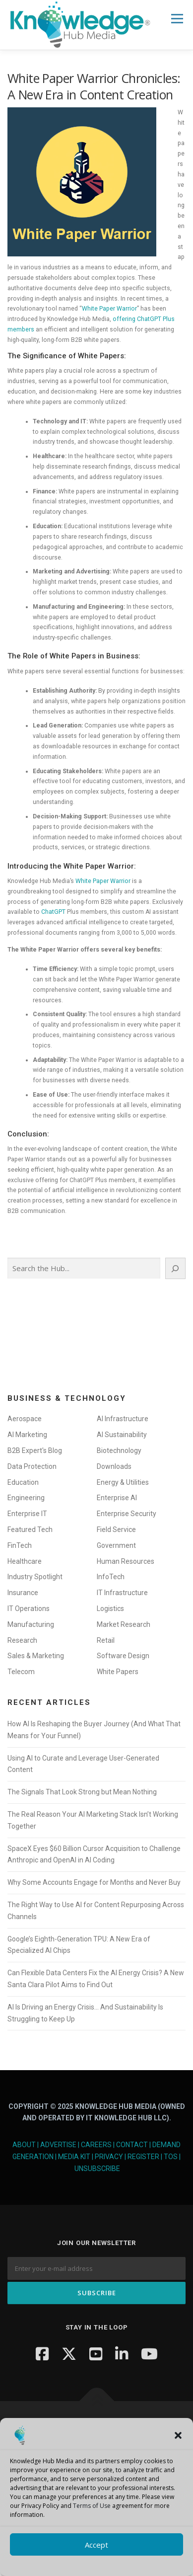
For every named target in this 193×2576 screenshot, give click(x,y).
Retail (106, 1640)
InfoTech (111, 1577)
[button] (178, 2435)
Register (143, 2157)
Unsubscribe (97, 2169)
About (24, 2145)
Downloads (114, 1466)
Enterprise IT (27, 1514)
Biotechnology (119, 1450)
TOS (171, 2157)
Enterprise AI (117, 1498)
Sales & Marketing (35, 1656)
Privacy (109, 2157)
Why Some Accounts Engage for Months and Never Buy (94, 1882)
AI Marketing (27, 1435)
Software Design (123, 1656)
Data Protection (32, 1466)
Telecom (21, 1672)
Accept (96, 2545)
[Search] (175, 1268)
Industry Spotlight (35, 1577)
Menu (176, 18)
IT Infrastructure (122, 1593)
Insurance (22, 1593)
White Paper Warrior (109, 308)
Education (23, 1482)
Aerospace (24, 1419)
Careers (96, 2145)
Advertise (58, 2145)
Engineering (26, 1498)
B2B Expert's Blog (34, 1450)
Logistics (110, 1608)
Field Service (116, 1529)
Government (116, 1545)
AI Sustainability (122, 1435)
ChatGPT (53, 911)
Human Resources (125, 1561)
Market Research (123, 1624)
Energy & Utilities (123, 1482)
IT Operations (28, 1608)
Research (22, 1640)
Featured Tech (30, 1529)
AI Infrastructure (122, 1419)
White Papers (117, 1672)
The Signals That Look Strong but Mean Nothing (82, 1792)
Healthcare (24, 1561)
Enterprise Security (126, 1514)
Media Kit (74, 2157)
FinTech (19, 1545)
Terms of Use (92, 2505)
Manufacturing (30, 1624)
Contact (132, 2145)
